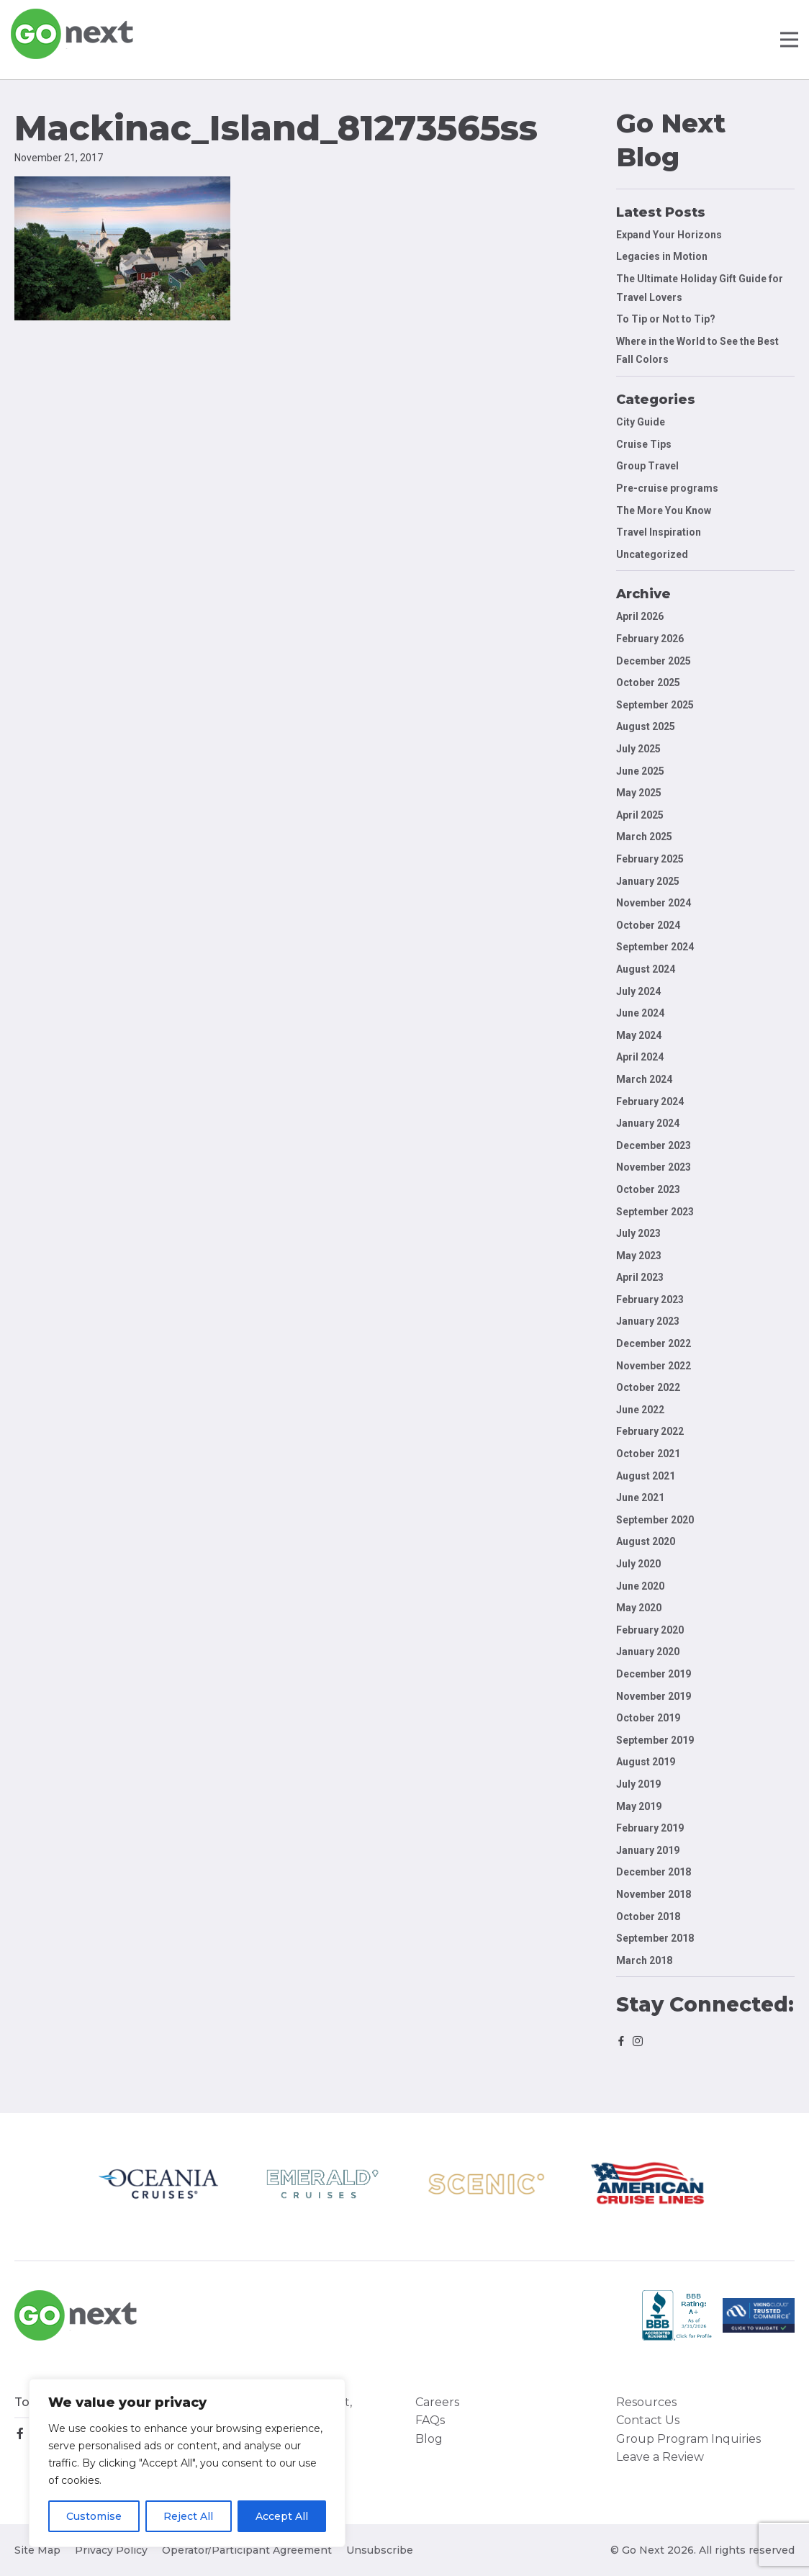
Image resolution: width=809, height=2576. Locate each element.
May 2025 (638, 792)
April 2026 (640, 616)
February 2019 (650, 1828)
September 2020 (655, 1520)
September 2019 (655, 1740)
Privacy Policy (111, 2550)
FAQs (430, 2420)
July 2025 (638, 749)
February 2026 (650, 638)
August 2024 (645, 969)
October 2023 (648, 1189)
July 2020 (638, 1564)
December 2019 (653, 1674)
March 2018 (644, 1960)
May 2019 (638, 1806)
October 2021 (648, 1453)
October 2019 (648, 1718)
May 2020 (638, 1607)
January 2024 (647, 1123)
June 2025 (640, 771)
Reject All (188, 2516)
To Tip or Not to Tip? (667, 319)
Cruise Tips (644, 444)
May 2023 (638, 1255)
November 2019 (653, 1696)
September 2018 (655, 1938)
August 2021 (645, 1476)
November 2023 (653, 1167)
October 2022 (648, 1387)
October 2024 (648, 925)
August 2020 (645, 1541)
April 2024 (640, 1057)
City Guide (640, 422)
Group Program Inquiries (688, 2439)
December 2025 (653, 661)
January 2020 (647, 1651)
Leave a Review (660, 2457)
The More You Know (663, 510)
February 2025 (650, 859)
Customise (94, 2516)
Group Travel (647, 466)
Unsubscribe (379, 2550)
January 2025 (647, 881)
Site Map (37, 2550)
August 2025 (645, 726)
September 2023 (655, 1211)
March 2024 (644, 1079)
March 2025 (644, 836)
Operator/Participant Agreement (247, 2550)
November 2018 (653, 1894)
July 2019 (638, 1784)
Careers (437, 2402)
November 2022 (653, 1366)
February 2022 (650, 1431)
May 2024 (638, 1035)
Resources (646, 2402)
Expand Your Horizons (669, 234)
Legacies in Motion (662, 256)
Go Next (73, 34)
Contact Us (647, 2420)
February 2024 (650, 1101)
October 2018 (648, 1916)
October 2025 (648, 682)
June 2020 (640, 1586)
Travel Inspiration (658, 532)
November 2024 (653, 903)
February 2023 (650, 1299)
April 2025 (640, 815)
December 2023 (653, 1145)
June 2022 (640, 1409)
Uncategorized (652, 554)
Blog (429, 2439)
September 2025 (655, 705)
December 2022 (653, 1343)
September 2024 (655, 947)
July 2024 (638, 991)
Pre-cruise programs (667, 488)
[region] (187, 2463)
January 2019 (647, 1850)
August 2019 (645, 1761)
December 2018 (653, 1872)
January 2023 (647, 1321)
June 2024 (640, 1013)
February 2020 (650, 1630)
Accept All (282, 2516)
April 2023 (640, 1277)
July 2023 (638, 1233)
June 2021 (640, 1497)
